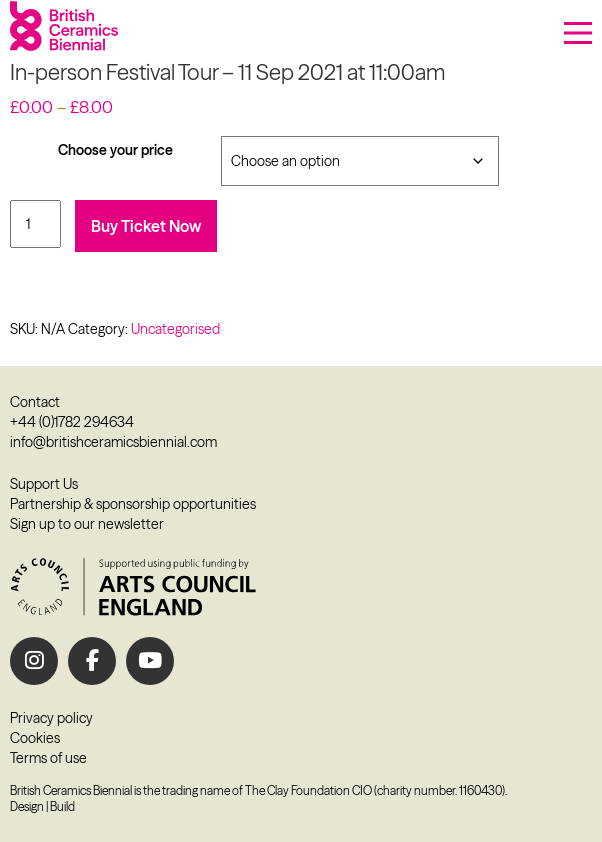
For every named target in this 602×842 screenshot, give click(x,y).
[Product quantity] (35, 224)
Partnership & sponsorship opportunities (133, 504)
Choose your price (115, 150)
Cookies (35, 738)
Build (62, 806)
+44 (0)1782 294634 (72, 422)
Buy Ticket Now (146, 226)
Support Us (44, 484)
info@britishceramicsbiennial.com (113, 442)
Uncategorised (175, 329)
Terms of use (48, 758)
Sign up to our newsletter (87, 524)
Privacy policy (51, 718)
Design (27, 806)
